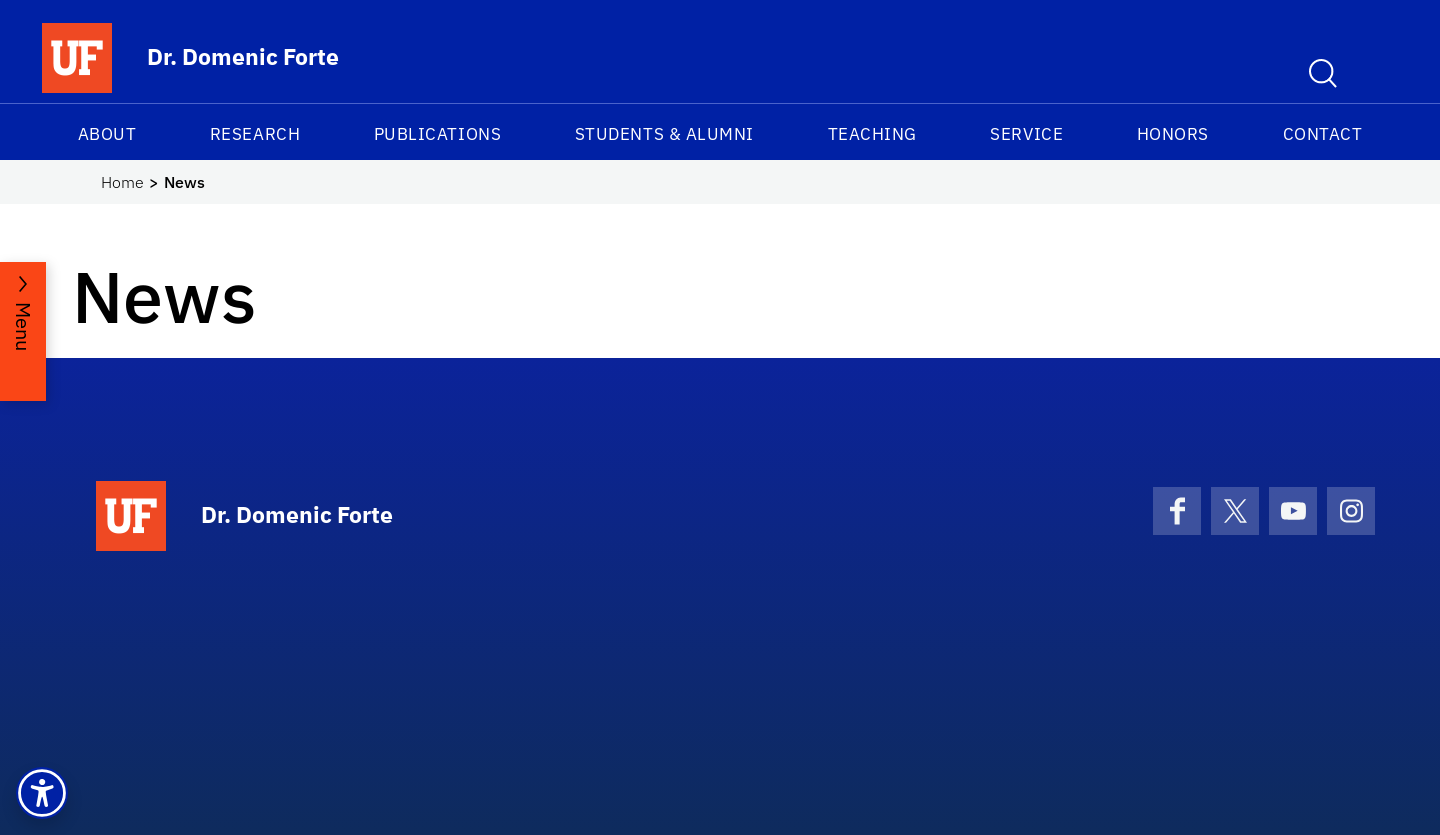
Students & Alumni (664, 134)
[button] (42, 793)
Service (1026, 134)
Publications (437, 134)
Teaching (872, 134)
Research (255, 134)
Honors (1173, 134)
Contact (1323, 134)
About (107, 134)
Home (122, 182)
